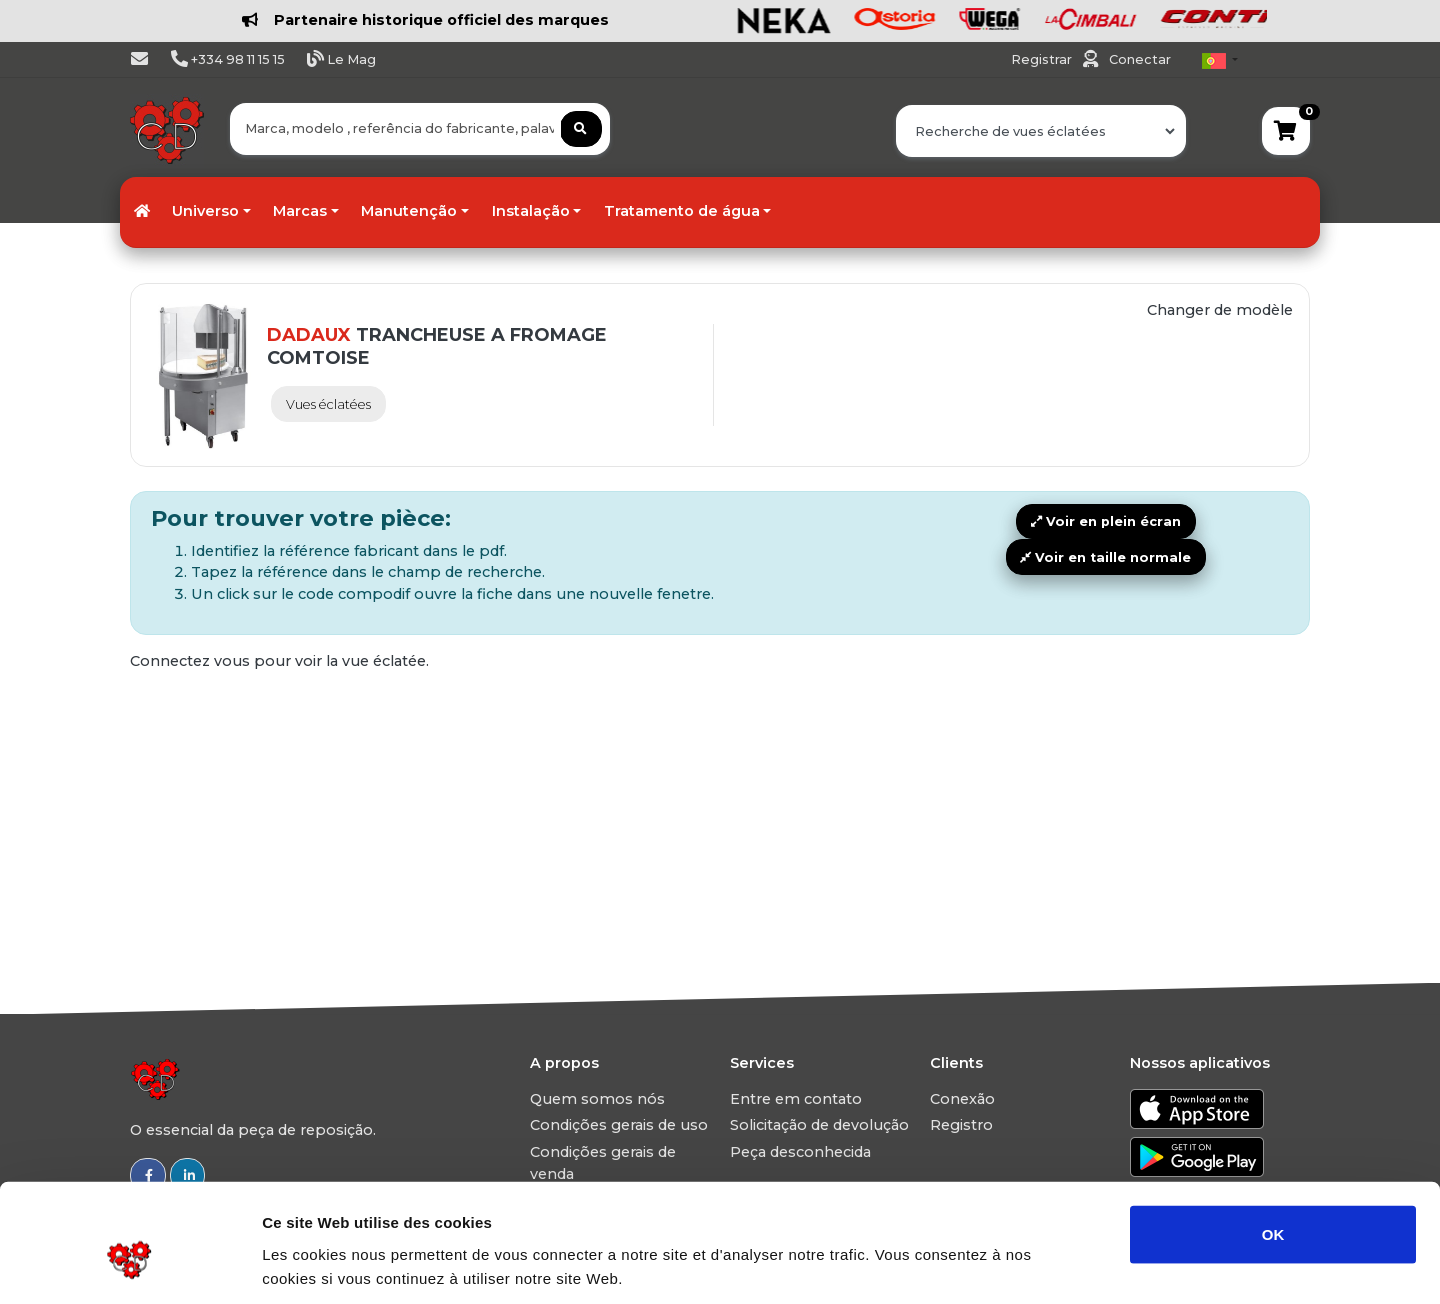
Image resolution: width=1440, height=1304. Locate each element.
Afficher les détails (1101, 1264)
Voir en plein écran (1106, 521)
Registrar (1043, 59)
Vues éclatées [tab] (328, 404)
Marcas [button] (300, 211)
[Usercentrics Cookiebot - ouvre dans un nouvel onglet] (129, 1265)
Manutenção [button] (409, 211)
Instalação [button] (531, 211)
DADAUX (309, 335)
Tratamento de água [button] (682, 211)
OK (1273, 1139)
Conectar (1140, 59)
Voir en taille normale (1105, 557)
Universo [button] (205, 211)
